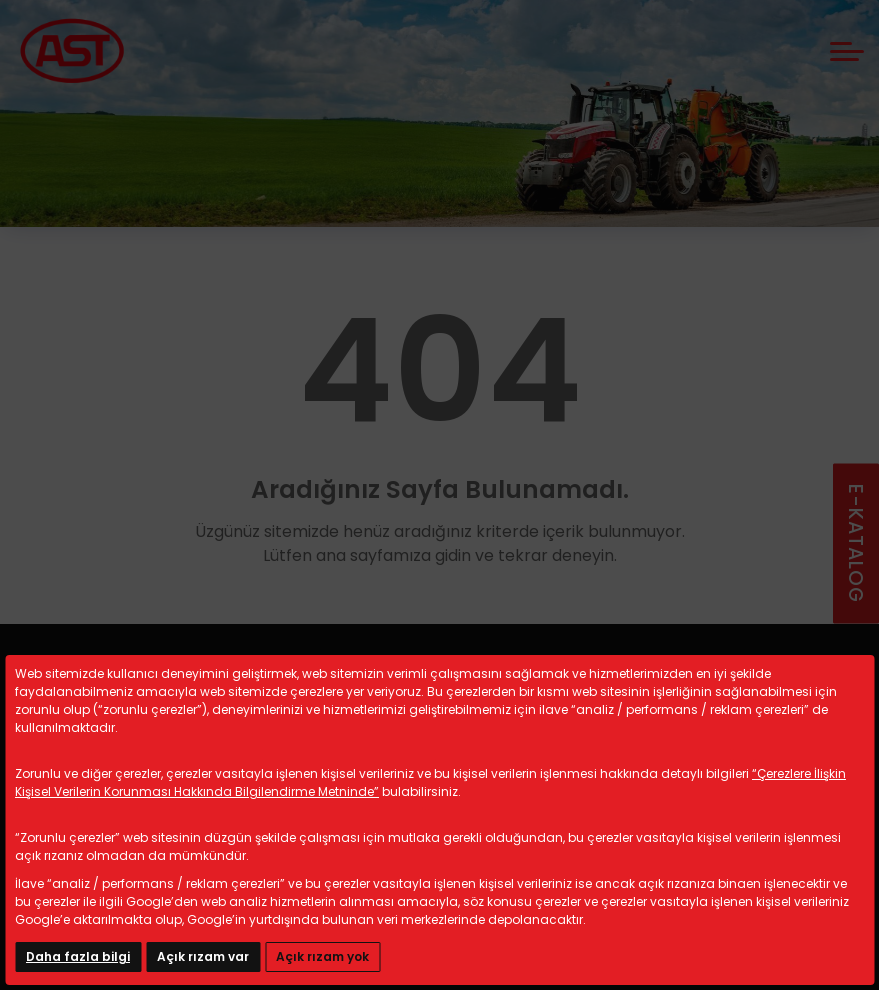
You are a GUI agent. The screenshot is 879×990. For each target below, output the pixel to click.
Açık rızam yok (322, 956)
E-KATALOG (855, 543)
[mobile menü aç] (847, 51)
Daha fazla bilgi (78, 956)
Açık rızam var (203, 956)
